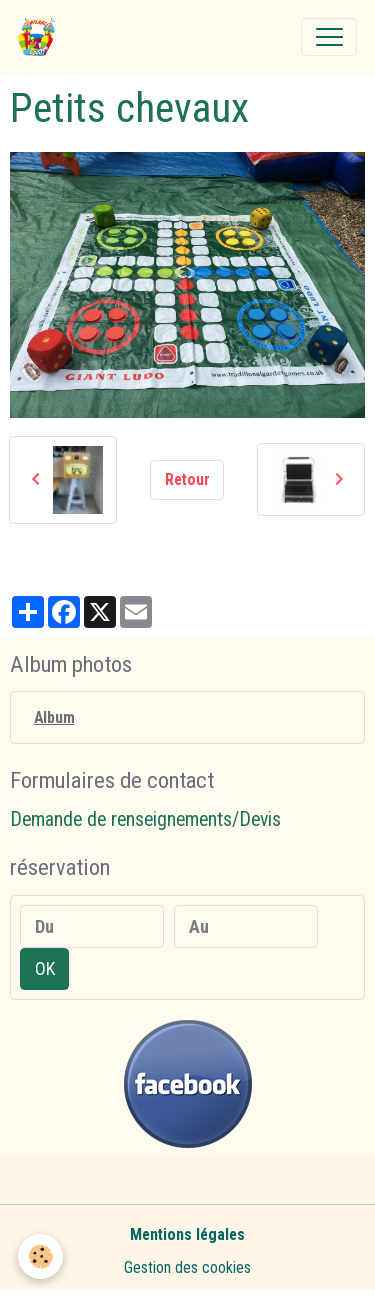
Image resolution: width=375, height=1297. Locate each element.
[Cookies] (40, 1256)
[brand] (41, 37)
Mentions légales (187, 1234)
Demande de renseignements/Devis (145, 819)
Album (54, 717)
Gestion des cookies (187, 1267)
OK (45, 968)
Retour (187, 479)
